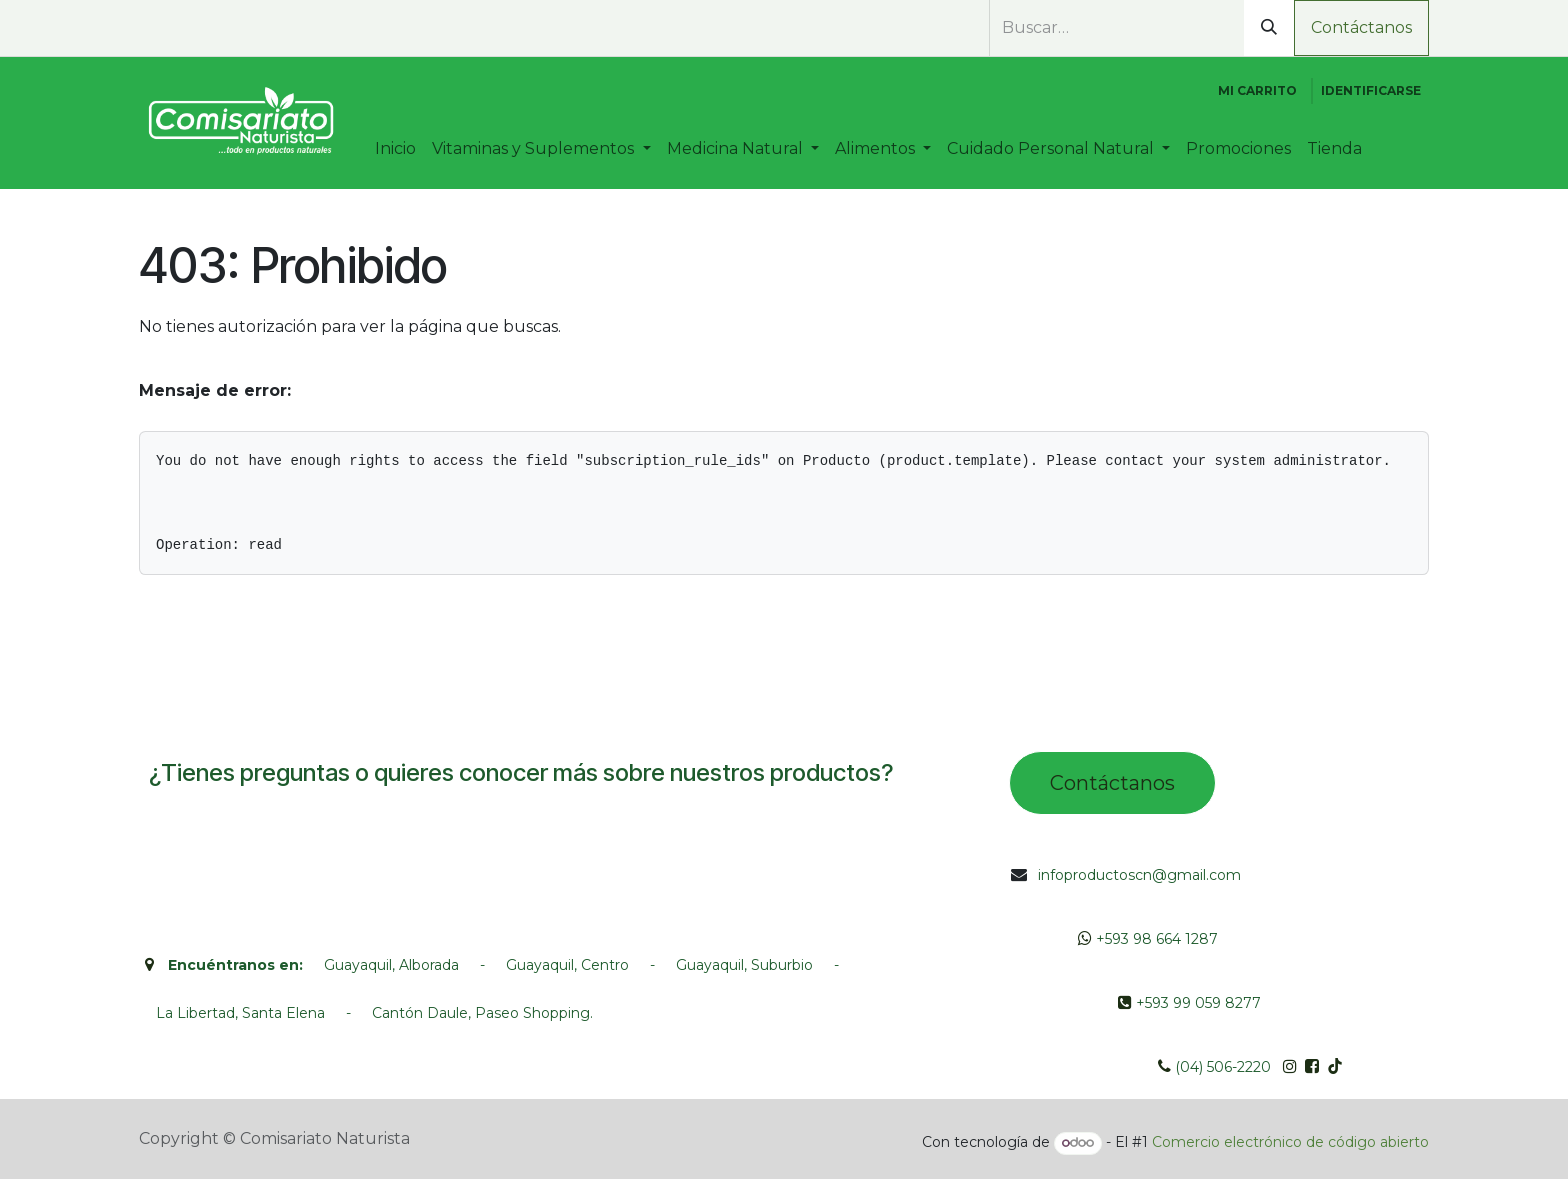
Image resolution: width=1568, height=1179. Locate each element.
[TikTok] (253, 29)
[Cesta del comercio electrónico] (1257, 91)
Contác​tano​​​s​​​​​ (1112, 783)
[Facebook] (181, 29)
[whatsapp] (150, 29)
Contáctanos (1361, 27)
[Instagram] (217, 29)
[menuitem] (395, 149)
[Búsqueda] (1269, 28)
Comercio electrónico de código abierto (1290, 1142)
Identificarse (1371, 90)
